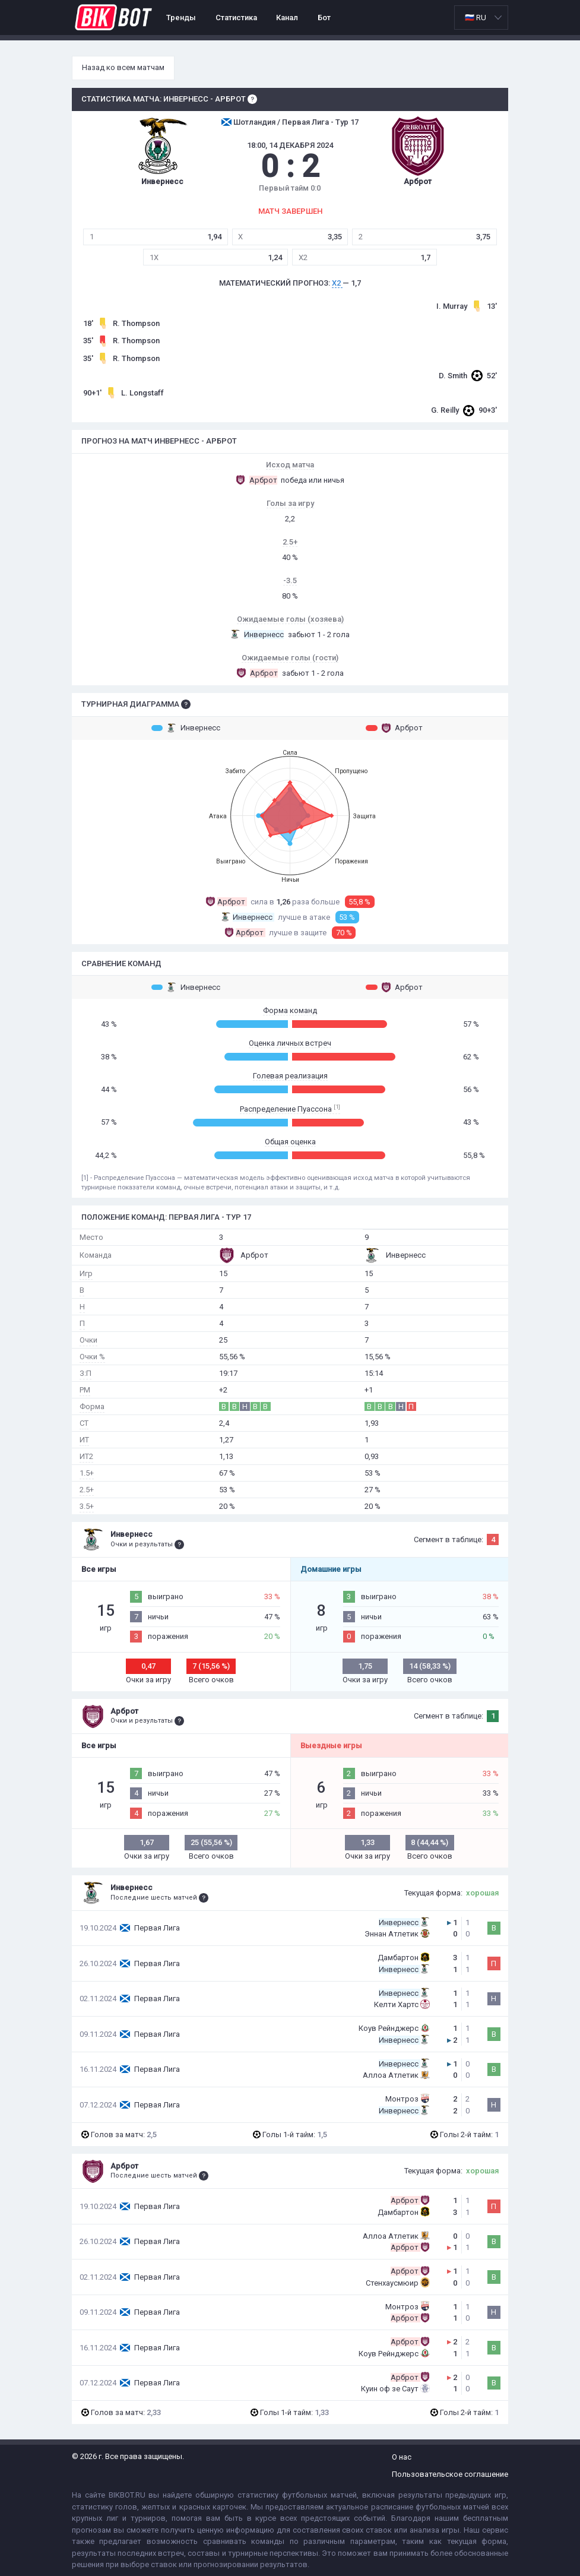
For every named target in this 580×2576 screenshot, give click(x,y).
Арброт (394, 728)
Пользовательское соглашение (450, 2474)
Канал (287, 17)
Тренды (181, 17)
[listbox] (481, 17)
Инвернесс (185, 728)
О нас (401, 2456)
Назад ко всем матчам (123, 67)
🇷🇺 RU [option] (475, 17)
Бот (324, 17)
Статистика (236, 17)
